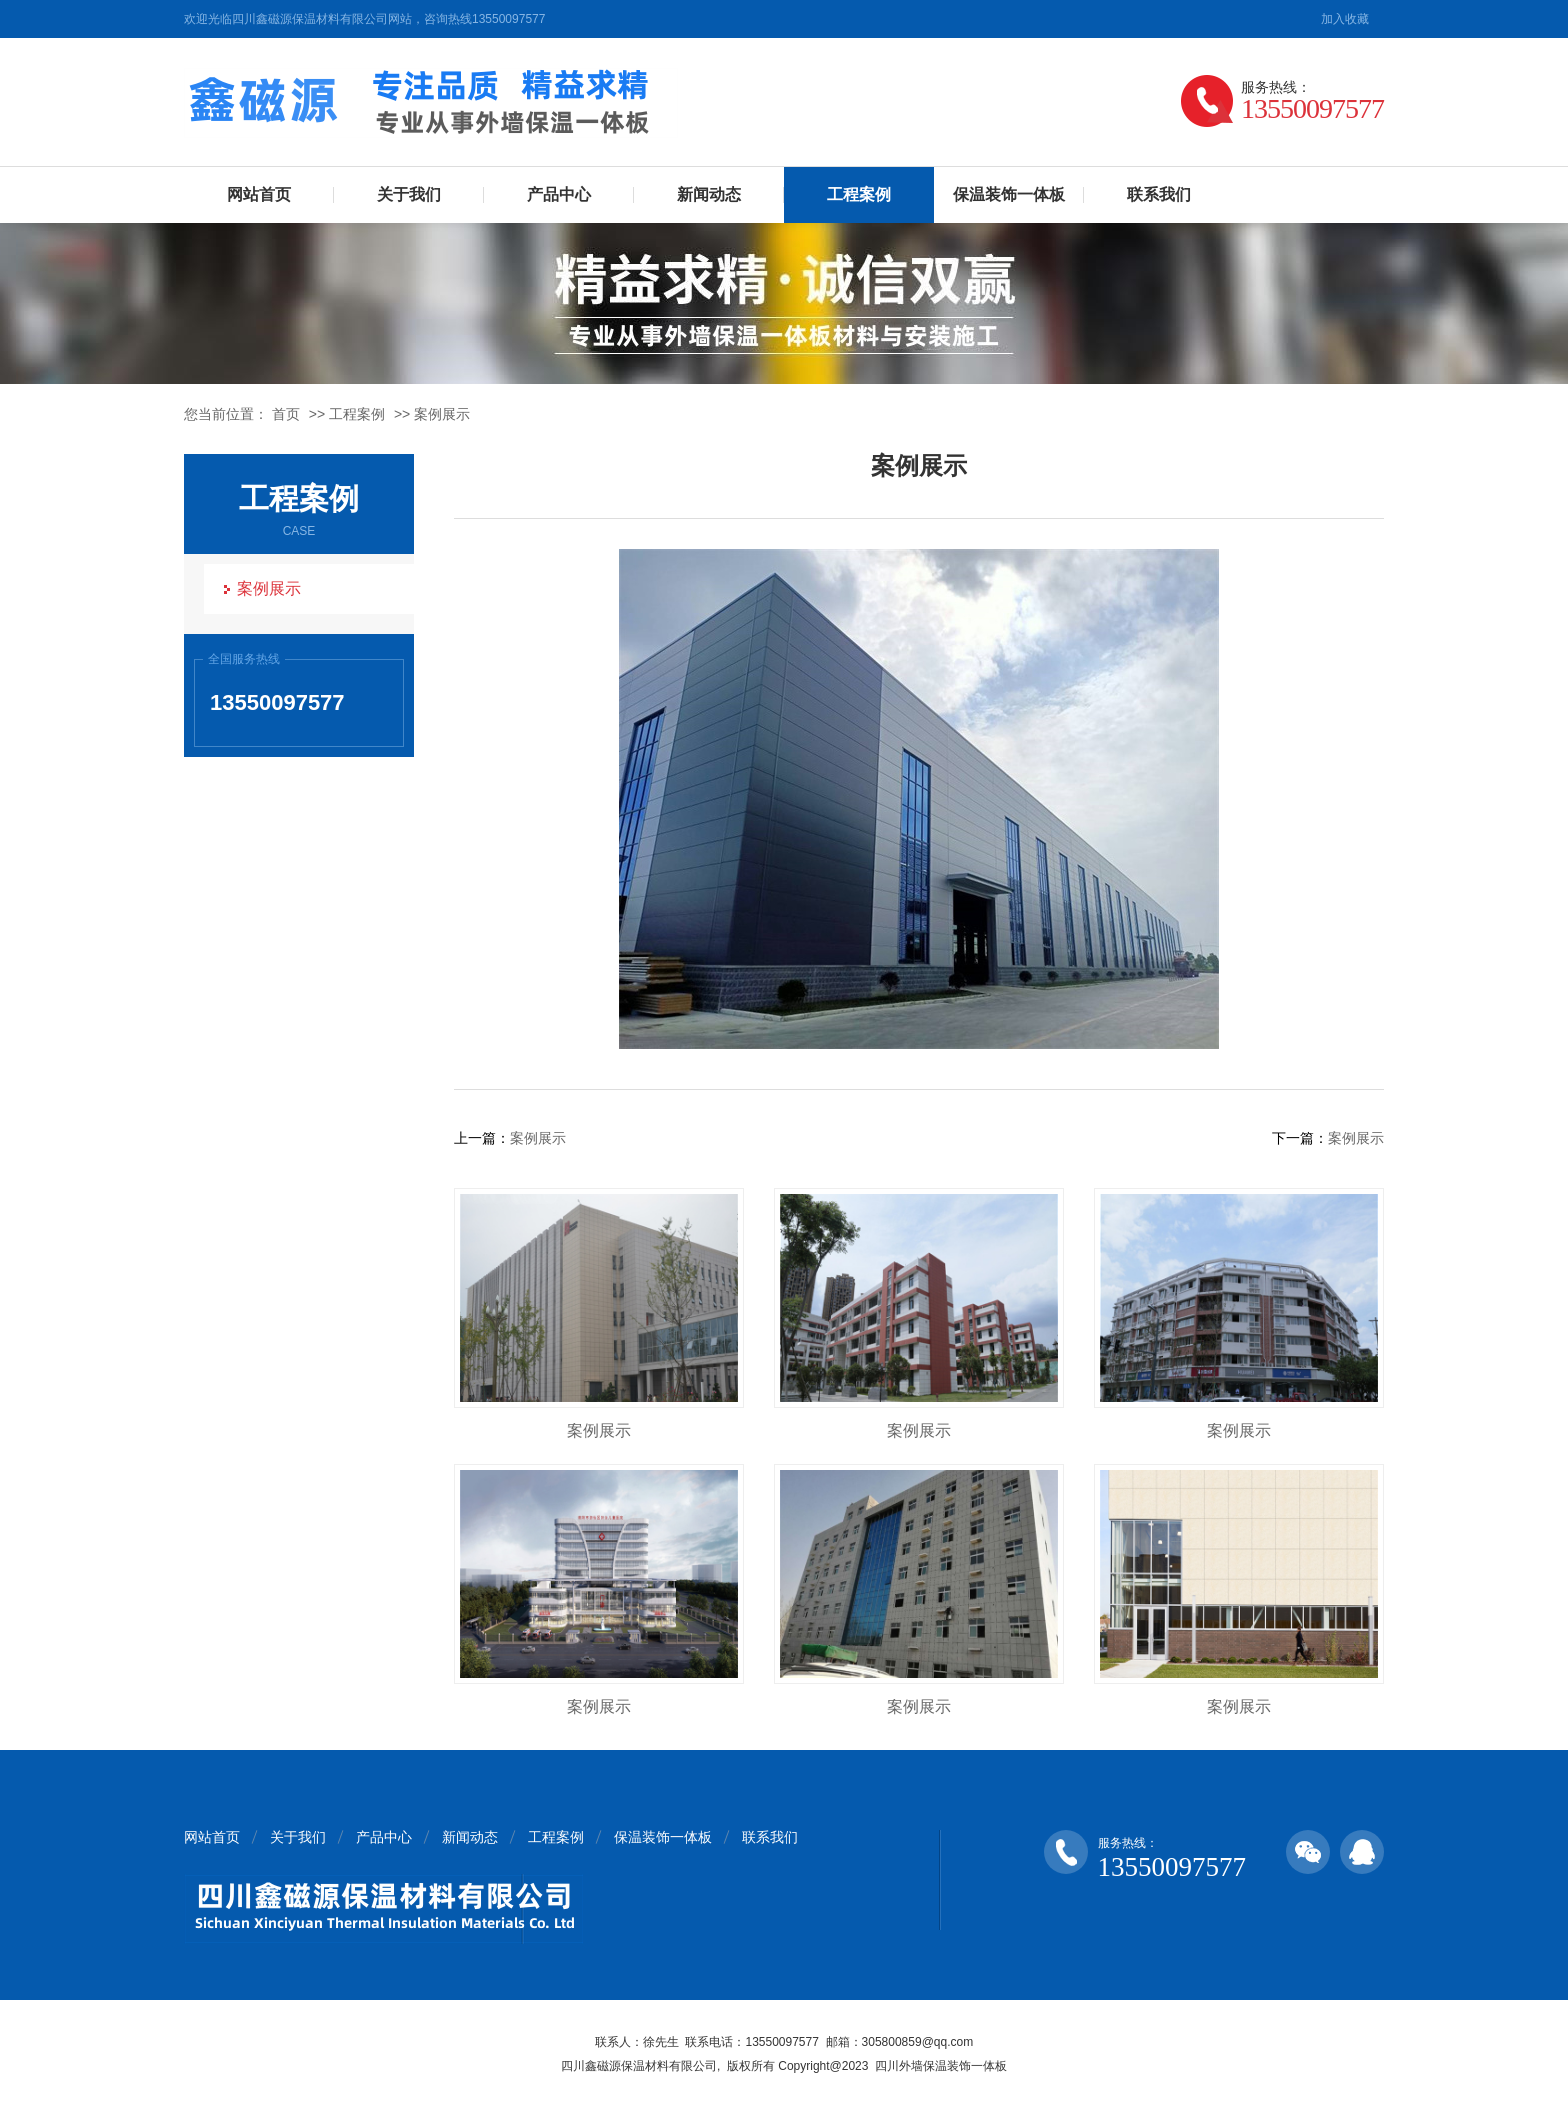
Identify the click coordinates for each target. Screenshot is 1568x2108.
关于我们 (409, 194)
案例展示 (442, 414)
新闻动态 (709, 194)
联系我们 (1159, 194)
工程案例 (859, 194)
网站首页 (259, 194)
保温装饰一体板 (1009, 194)
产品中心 (559, 194)
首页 (286, 414)
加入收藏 (1345, 19)
